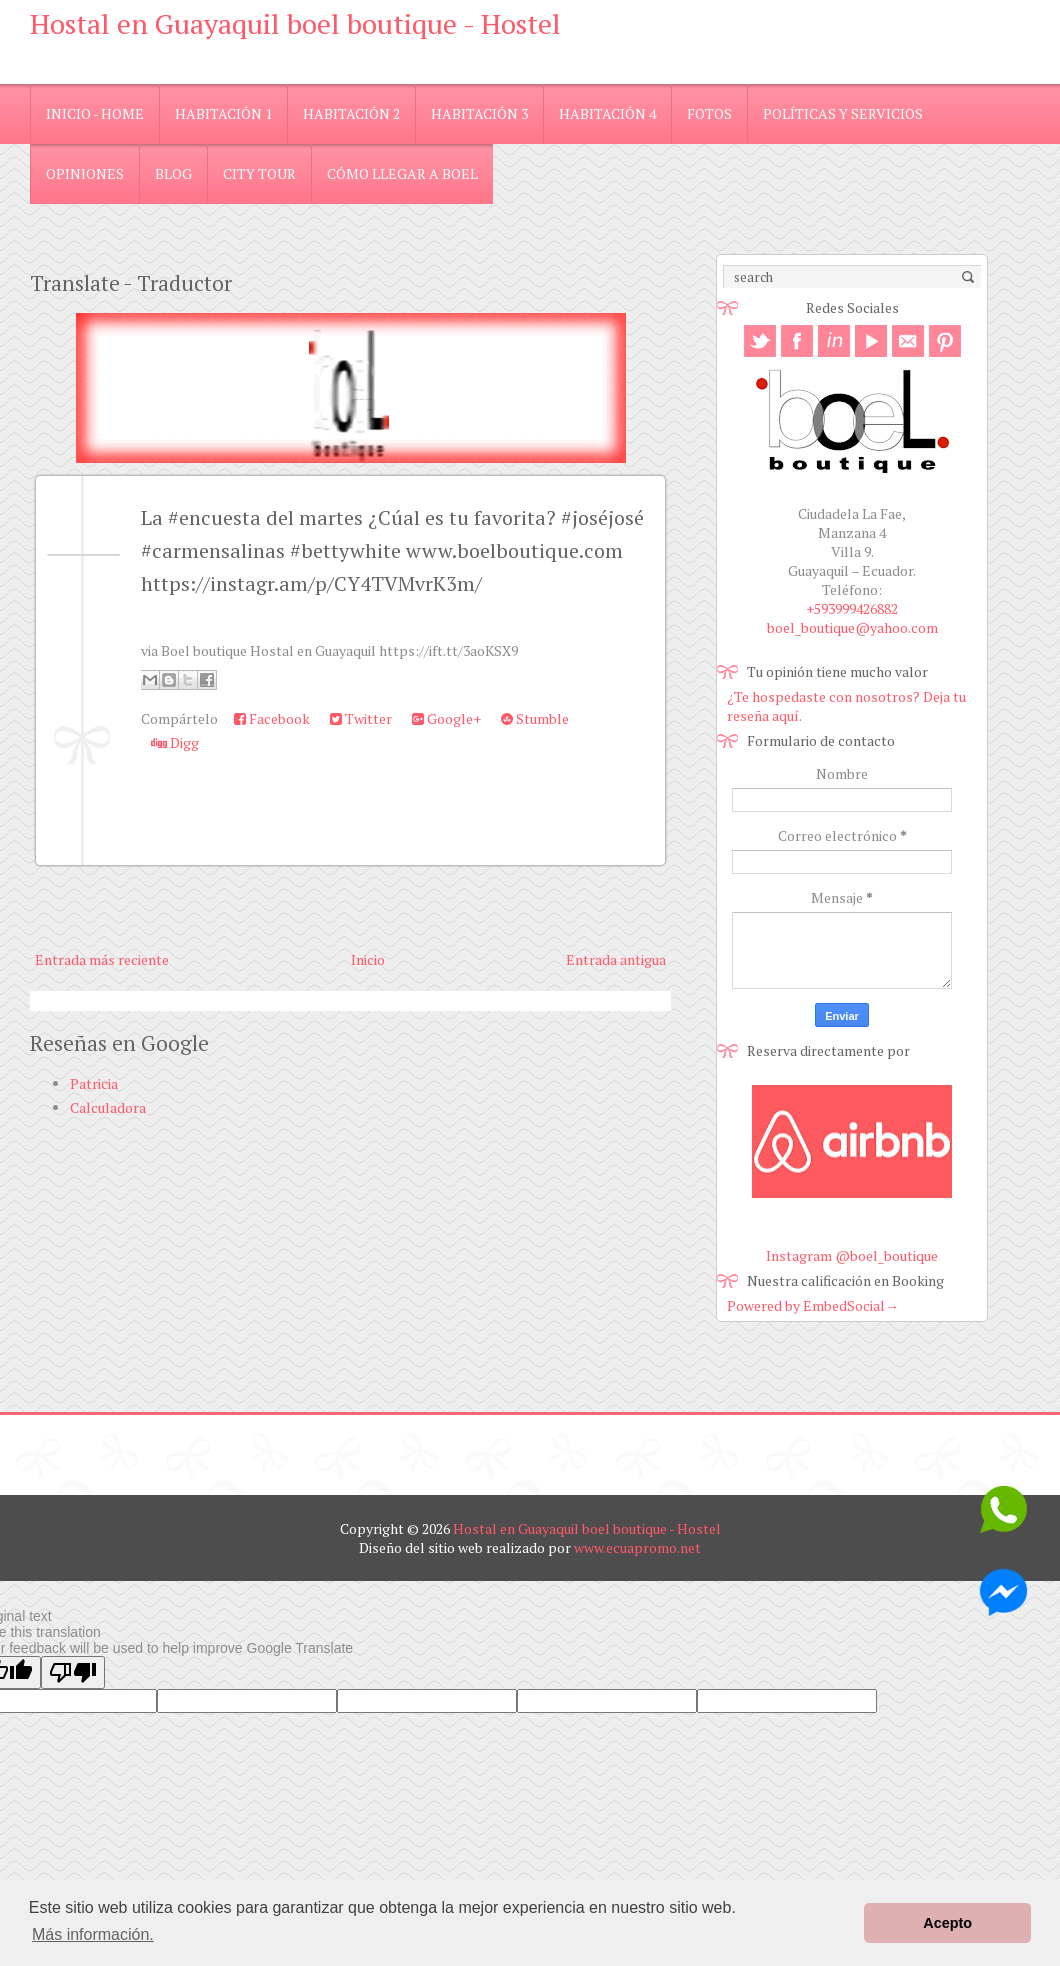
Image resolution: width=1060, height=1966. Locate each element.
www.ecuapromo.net (637, 1547)
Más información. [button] (93, 1934)
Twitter (361, 718)
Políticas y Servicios (843, 113)
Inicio (368, 959)
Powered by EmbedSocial (813, 1305)
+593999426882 (852, 608)
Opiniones (85, 173)
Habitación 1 (223, 113)
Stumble (535, 718)
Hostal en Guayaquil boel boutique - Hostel (295, 23)
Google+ (446, 718)
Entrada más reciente (102, 959)
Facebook (272, 718)
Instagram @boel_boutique (852, 1255)
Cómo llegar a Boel (402, 173)
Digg (175, 742)
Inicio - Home (95, 113)
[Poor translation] (73, 1672)
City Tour (259, 173)
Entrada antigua (616, 959)
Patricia (94, 1083)
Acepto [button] (947, 1923)
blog (173, 173)
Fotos (709, 113)
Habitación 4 (607, 113)
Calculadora (108, 1107)
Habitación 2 (351, 113)
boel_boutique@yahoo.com (852, 627)
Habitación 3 (479, 113)
